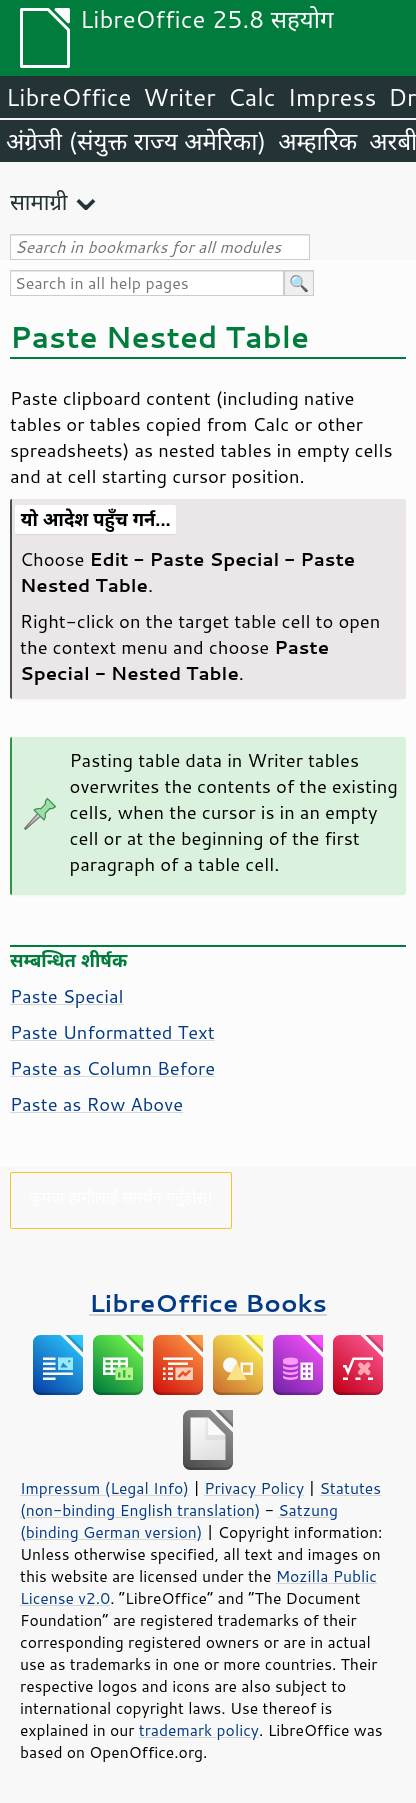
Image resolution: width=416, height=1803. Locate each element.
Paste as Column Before (112, 1068)
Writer (179, 97)
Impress (332, 97)
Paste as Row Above (96, 1104)
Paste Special (67, 996)
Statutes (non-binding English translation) (200, 1499)
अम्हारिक (317, 141)
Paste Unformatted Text (112, 1032)
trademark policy (199, 1730)
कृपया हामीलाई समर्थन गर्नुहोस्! (120, 1196)
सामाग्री (39, 201)
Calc (252, 97)
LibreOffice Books (208, 1302)
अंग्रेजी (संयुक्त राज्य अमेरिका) (136, 141)
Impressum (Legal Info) (104, 1488)
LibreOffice (68, 97)
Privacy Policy (254, 1488)
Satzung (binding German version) (179, 1521)
